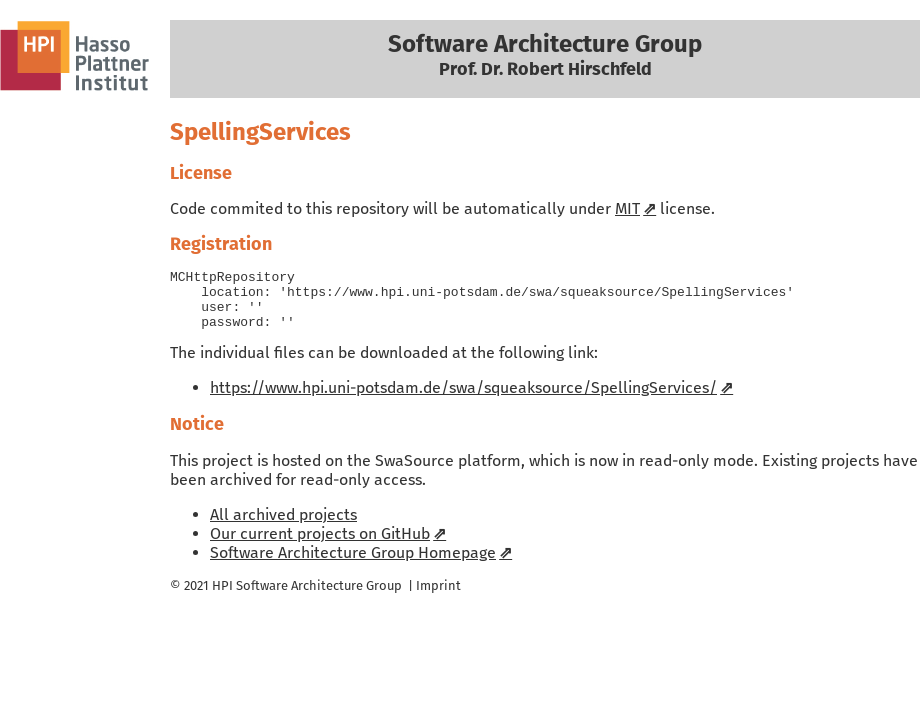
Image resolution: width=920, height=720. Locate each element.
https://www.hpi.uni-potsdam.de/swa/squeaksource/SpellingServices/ (463, 399)
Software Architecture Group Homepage (353, 564)
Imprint (438, 597)
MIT (627, 208)
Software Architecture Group (319, 597)
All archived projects (283, 526)
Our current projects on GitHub (320, 545)
